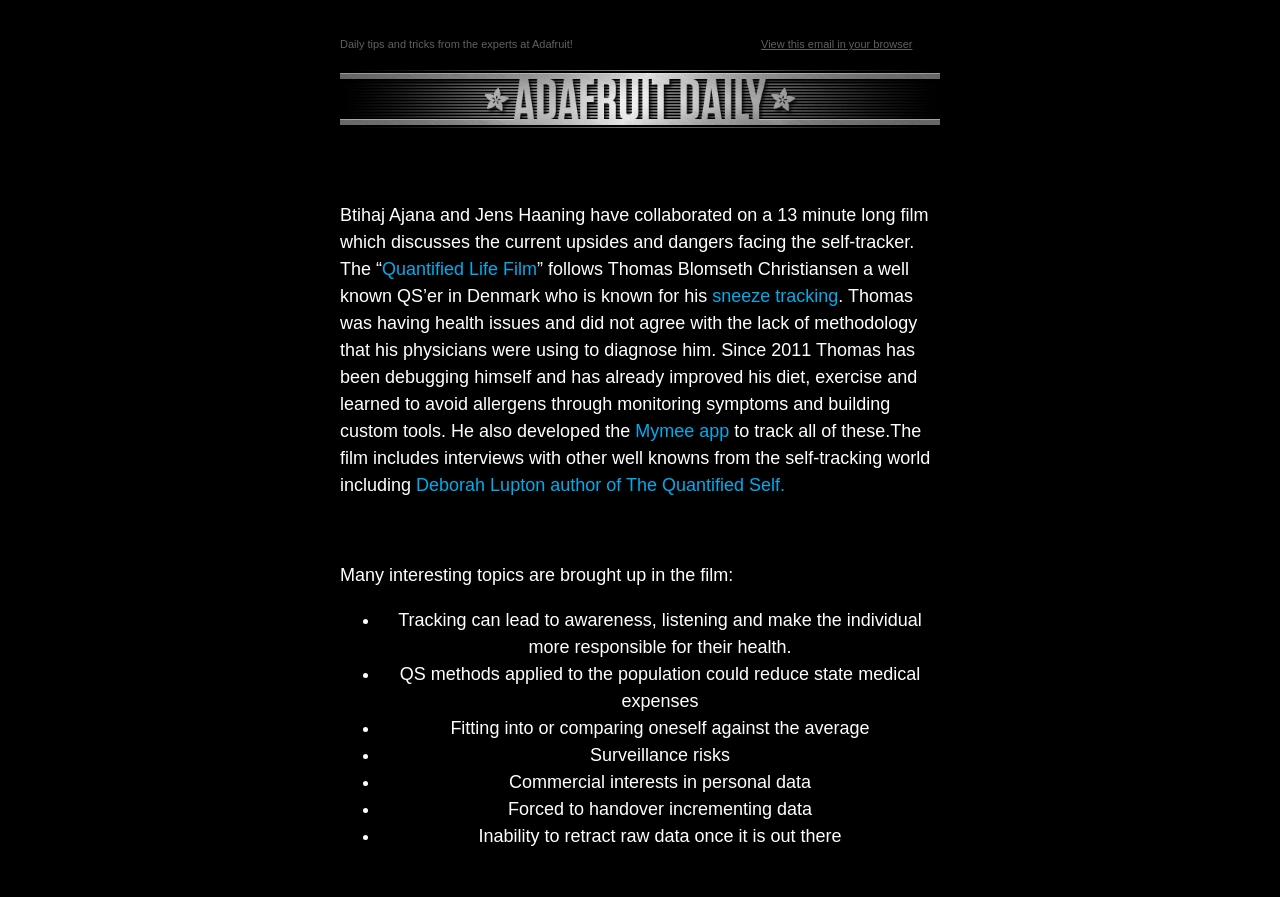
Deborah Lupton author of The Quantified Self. (603, 485)
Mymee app (682, 431)
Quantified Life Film (459, 269)
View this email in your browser (836, 44)
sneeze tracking (775, 296)
